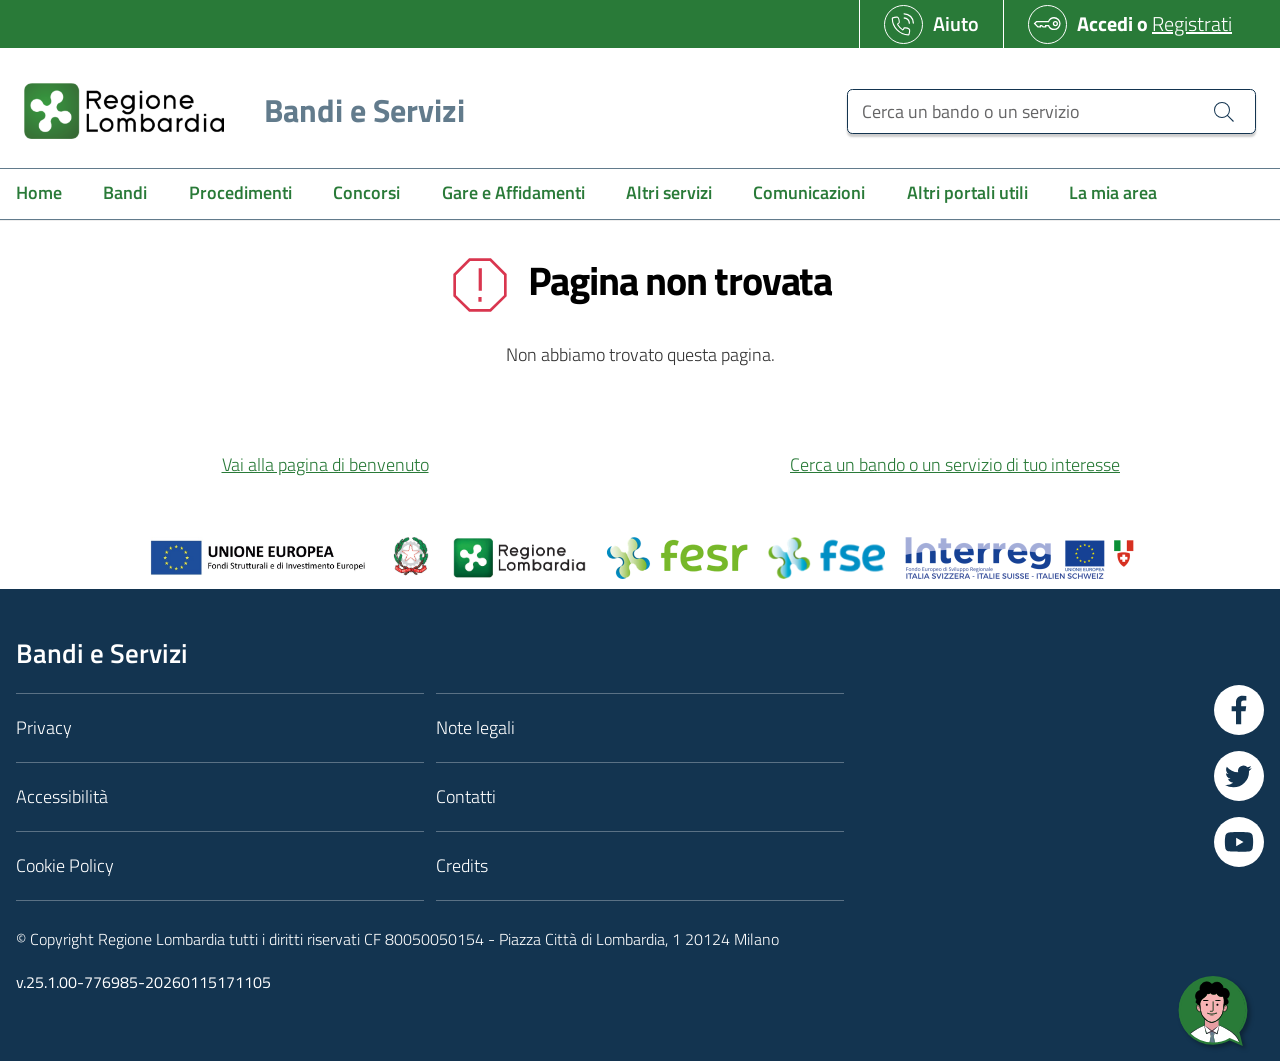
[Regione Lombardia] (236, 110)
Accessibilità (62, 796)
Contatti (466, 796)
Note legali (475, 727)
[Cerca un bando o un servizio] (1051, 111)
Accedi (1105, 23)
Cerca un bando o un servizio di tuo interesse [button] (955, 464)
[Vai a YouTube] (1239, 842)
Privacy (44, 727)
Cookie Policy (65, 865)
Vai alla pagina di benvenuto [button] (325, 464)
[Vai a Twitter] (1239, 776)
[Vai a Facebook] (1239, 710)
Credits (462, 865)
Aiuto (956, 23)
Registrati (1192, 23)
